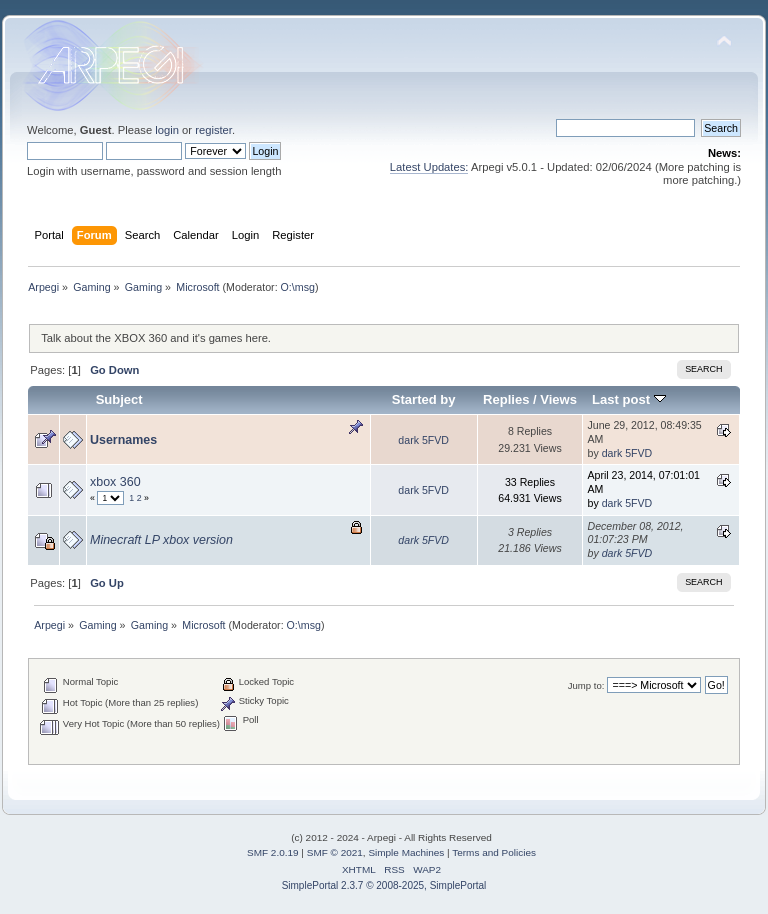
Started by (424, 399)
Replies (506, 399)
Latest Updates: (429, 167)
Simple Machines (406, 852)
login (167, 130)
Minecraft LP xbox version (161, 540)
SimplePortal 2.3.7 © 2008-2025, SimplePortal (384, 885)
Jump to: (586, 685)
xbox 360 (115, 482)
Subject (119, 399)
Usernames (123, 440)
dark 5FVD (423, 440)
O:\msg (298, 287)
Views (558, 399)
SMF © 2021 (335, 852)
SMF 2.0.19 (273, 852)
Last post (629, 399)
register (213, 130)
